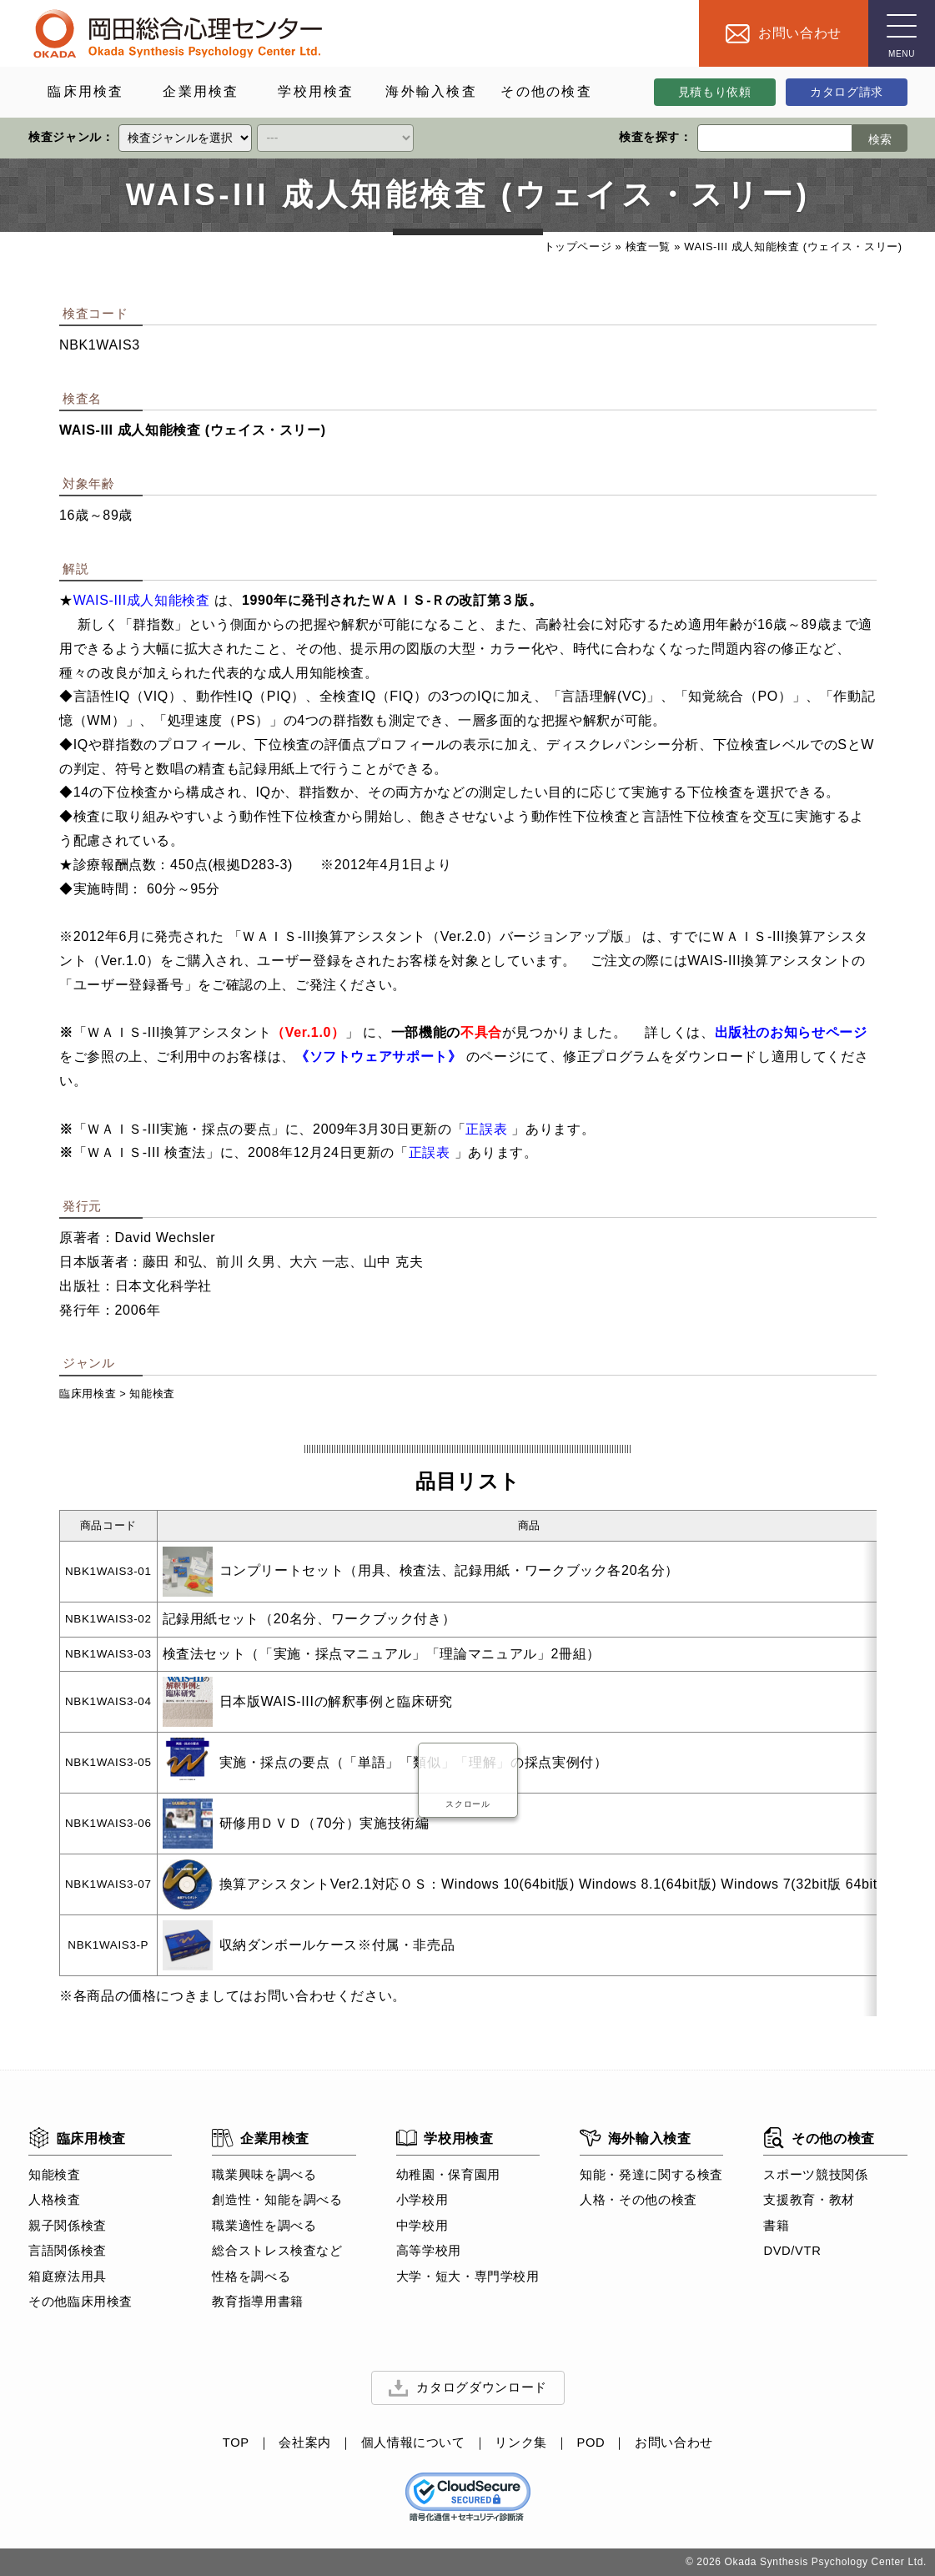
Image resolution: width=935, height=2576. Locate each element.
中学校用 (421, 2225)
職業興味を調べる (264, 2174)
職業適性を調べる (264, 2225)
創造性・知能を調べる (277, 2200)
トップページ (577, 246)
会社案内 (305, 2443)
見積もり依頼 (714, 91)
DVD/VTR (792, 2251)
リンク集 (521, 2443)
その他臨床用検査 (80, 2302)
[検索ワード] (774, 138)
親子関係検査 (67, 2225)
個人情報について (412, 2443)
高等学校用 (427, 2251)
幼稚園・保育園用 (447, 2174)
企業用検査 (260, 2138)
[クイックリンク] (185, 138)
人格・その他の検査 (638, 2200)
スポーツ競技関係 (815, 2174)
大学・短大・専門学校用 (467, 2276)
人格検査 (54, 2200)
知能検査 (152, 1393)
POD (590, 2443)
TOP (235, 2443)
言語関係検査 (67, 2251)
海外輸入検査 (635, 2138)
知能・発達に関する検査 (651, 2174)
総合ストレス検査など (277, 2251)
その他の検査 (818, 2138)
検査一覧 (648, 246)
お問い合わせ (674, 2443)
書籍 (776, 2225)
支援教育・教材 (808, 2200)
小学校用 (421, 2200)
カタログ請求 (846, 91)
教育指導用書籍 (257, 2302)
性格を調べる (251, 2276)
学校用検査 (444, 2138)
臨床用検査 (87, 1393)
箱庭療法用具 (67, 2276)
